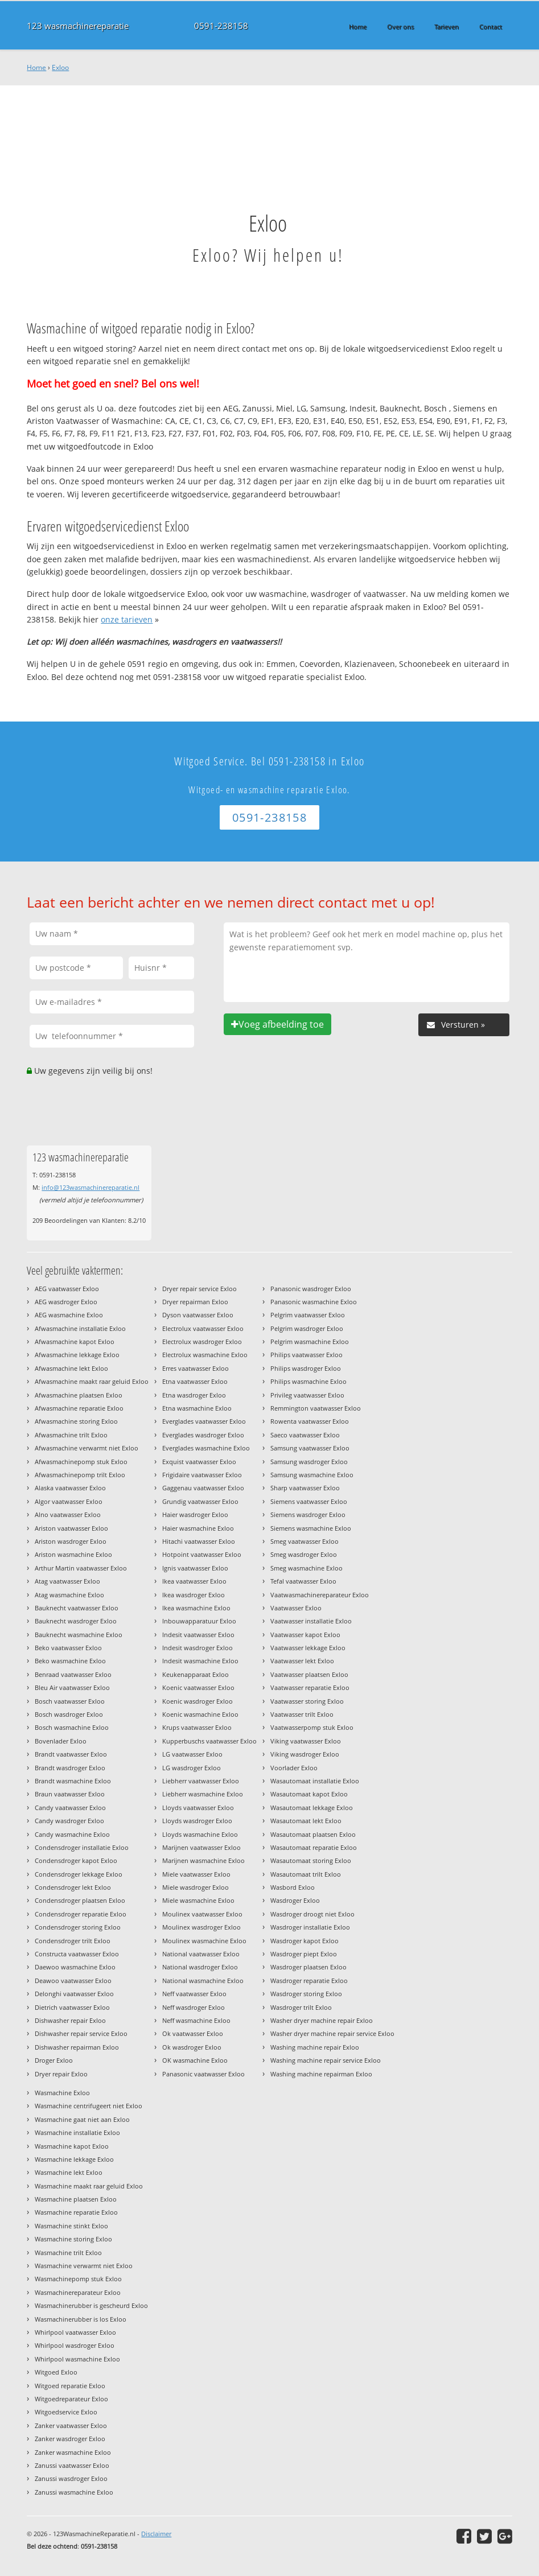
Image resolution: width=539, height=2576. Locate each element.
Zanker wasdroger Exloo (70, 2438)
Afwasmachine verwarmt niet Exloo (86, 1448)
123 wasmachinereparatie (78, 26)
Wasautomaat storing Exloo (310, 1860)
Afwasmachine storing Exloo (76, 1421)
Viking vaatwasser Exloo (305, 1741)
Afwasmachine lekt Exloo (71, 1368)
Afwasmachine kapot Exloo (74, 1341)
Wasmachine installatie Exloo (77, 2132)
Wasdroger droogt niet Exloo (312, 1914)
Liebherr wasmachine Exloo (202, 1794)
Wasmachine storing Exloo (73, 2239)
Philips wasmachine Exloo (308, 1381)
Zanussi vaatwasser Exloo (72, 2465)
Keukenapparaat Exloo (195, 1674)
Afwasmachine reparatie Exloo (79, 1408)
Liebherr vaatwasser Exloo (200, 1781)
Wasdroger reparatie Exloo (309, 1980)
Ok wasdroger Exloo (191, 2047)
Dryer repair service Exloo (199, 1288)
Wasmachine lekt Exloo (68, 2172)
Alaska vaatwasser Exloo (70, 1487)
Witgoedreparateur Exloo (71, 2398)
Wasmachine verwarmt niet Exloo (84, 2265)
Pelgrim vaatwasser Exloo (307, 1314)
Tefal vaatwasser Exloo (303, 1581)
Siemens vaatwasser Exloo (308, 1501)
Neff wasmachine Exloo (196, 2020)
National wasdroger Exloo (200, 1967)
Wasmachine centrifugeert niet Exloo (88, 2105)
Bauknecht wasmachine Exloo (78, 1634)
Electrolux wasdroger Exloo (202, 1341)
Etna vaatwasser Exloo (195, 1381)
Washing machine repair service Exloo (325, 2060)
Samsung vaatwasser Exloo (309, 1448)
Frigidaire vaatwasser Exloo (202, 1474)
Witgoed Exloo (56, 2372)
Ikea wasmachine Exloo (196, 1608)
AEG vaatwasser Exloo (67, 1288)
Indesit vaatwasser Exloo (198, 1634)
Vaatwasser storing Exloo (307, 1701)
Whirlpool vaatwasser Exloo (75, 2332)
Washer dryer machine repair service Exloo (332, 2033)
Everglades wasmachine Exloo (206, 1448)
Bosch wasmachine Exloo (72, 1727)
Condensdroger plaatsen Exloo (80, 1900)
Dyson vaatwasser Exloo (197, 1314)
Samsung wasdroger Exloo (309, 1461)
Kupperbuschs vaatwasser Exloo (209, 1741)
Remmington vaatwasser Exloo (315, 1408)
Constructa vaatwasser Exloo (77, 1953)
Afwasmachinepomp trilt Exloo (80, 1474)
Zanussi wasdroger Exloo (71, 2478)
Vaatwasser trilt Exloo (302, 1714)
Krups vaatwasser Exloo (197, 1727)
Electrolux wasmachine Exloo (205, 1354)
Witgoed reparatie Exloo (70, 2385)
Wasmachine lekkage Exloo (74, 2159)
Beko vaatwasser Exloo (68, 1647)
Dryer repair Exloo (61, 2074)
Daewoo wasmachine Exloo (75, 1967)
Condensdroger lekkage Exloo (78, 1874)
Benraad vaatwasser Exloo (73, 1674)
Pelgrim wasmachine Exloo (309, 1341)
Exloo (60, 67)
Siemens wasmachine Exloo (310, 1528)
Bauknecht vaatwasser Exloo (76, 1608)
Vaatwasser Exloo (296, 1608)
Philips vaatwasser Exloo (306, 1354)
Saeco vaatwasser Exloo (305, 1435)
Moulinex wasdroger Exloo (201, 1927)
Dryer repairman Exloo (195, 1301)
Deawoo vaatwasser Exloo (73, 1980)
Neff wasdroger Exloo (193, 2007)
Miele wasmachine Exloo (198, 1900)
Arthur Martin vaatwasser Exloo (81, 1568)
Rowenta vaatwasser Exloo (309, 1421)
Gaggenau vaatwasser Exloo (203, 1487)
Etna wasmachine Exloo (197, 1408)
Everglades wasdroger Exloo (203, 1435)
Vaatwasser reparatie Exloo (309, 1687)
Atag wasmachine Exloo (69, 1594)
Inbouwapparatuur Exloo (199, 1621)
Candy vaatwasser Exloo (70, 1807)
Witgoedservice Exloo (66, 2412)
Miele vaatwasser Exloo (196, 1874)
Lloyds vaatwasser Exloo (198, 1807)
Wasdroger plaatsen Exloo (308, 1967)
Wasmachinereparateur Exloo (78, 2292)
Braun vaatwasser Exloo (70, 1794)
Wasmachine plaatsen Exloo (76, 2199)
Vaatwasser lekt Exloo (302, 1660)
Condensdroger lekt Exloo (73, 1887)
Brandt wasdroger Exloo (70, 1767)
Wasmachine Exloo (62, 2092)
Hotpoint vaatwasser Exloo (201, 1554)
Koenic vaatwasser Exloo (198, 1687)
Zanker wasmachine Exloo (73, 2452)
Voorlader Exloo (294, 1767)
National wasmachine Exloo (203, 1980)
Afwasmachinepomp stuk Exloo (81, 1461)
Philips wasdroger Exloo (305, 1368)
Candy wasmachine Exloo (72, 1834)
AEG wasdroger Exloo (66, 1301)
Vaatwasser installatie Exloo (311, 1621)
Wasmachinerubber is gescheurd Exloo (91, 2305)
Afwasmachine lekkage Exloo (77, 1354)
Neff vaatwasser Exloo (194, 1993)
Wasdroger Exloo (295, 1900)
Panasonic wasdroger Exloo (310, 1288)
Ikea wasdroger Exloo (193, 1594)
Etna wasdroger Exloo (194, 1395)
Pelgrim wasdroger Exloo (306, 1328)
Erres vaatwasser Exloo (195, 1368)
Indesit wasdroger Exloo (197, 1647)
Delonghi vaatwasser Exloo (74, 1993)
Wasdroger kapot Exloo (304, 1940)
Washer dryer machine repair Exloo (321, 2020)
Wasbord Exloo (292, 1887)
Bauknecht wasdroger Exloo (76, 1621)
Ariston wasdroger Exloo (70, 1541)
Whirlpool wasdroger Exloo (74, 2345)
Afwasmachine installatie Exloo (80, 1328)
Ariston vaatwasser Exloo (71, 1528)
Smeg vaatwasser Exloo (304, 1541)
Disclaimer (156, 2533)
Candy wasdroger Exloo (69, 1820)
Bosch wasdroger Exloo (69, 1714)
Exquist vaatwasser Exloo (199, 1461)
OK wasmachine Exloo (195, 2060)
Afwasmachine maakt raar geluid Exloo (92, 1381)
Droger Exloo (54, 2060)
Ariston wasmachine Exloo (73, 1554)
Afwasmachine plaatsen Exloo (78, 1395)
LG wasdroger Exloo (191, 1767)
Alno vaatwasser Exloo (68, 1514)
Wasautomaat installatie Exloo (314, 1781)
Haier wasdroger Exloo (195, 1514)
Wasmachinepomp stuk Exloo (78, 2278)
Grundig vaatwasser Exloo (200, 1501)
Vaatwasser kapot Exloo (305, 1634)
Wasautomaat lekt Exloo (305, 1820)
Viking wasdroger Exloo (304, 1754)
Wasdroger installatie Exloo (310, 1927)
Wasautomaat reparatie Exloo (313, 1847)
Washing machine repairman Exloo (321, 2074)
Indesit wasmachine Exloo (200, 1660)
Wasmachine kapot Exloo (72, 2146)
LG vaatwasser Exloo (192, 1754)
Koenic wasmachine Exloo (200, 1714)
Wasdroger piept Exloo (303, 1953)
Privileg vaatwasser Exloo (307, 1395)
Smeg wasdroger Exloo (303, 1554)
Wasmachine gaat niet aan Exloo (82, 2119)
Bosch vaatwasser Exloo (70, 1701)
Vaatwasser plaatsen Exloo (309, 1674)
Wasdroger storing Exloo (306, 1993)
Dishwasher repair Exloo (70, 2020)
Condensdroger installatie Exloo (82, 1847)
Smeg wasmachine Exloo (306, 1568)
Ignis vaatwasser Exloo (195, 1568)
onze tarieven (127, 619)
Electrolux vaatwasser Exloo (203, 1328)
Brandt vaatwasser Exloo (71, 1754)
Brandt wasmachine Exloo (73, 1781)
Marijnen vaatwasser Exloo (201, 1847)
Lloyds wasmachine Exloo (200, 1834)
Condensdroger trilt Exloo (72, 1940)
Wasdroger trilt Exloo (301, 2007)
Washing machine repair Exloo (314, 2047)
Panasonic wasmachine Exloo (313, 1301)
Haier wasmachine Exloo (198, 1528)
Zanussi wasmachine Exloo (74, 2492)
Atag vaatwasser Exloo (67, 1581)
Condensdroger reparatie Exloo (80, 1914)
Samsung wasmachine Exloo (311, 1474)
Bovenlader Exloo (61, 1741)
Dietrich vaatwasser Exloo (72, 2007)
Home (36, 67)
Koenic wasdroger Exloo (197, 1701)
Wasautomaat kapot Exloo (309, 1794)
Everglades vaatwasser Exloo (204, 1421)
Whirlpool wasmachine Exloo (77, 2359)
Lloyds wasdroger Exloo (197, 1820)
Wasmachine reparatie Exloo (76, 2212)
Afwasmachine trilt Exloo (71, 1435)
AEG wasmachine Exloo (69, 1314)
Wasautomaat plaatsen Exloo (313, 1834)
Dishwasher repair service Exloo (81, 2033)
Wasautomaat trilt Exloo (305, 1874)
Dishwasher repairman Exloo (77, 2047)
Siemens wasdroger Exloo (307, 1514)
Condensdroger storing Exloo (78, 1927)
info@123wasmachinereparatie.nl (90, 1187)
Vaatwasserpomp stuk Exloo (311, 1727)
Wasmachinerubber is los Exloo (80, 2319)
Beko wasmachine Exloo (70, 1660)
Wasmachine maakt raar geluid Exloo (89, 2186)
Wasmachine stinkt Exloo (71, 2225)
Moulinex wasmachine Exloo (204, 1940)
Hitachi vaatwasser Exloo (198, 1541)
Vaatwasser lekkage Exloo (307, 1647)
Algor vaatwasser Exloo (68, 1501)
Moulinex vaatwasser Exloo (202, 1914)
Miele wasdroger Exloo (195, 1887)
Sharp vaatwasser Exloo (305, 1487)
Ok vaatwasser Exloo (192, 2033)
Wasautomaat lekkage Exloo (311, 1807)
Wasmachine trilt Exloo (68, 2252)
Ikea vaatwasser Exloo (194, 1581)
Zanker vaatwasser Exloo (71, 2425)
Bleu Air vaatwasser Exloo (72, 1687)
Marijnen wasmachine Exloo (203, 1860)
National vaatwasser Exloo (201, 1953)
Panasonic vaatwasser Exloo (203, 2074)
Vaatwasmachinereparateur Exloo (319, 1594)
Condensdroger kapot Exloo (76, 1860)
